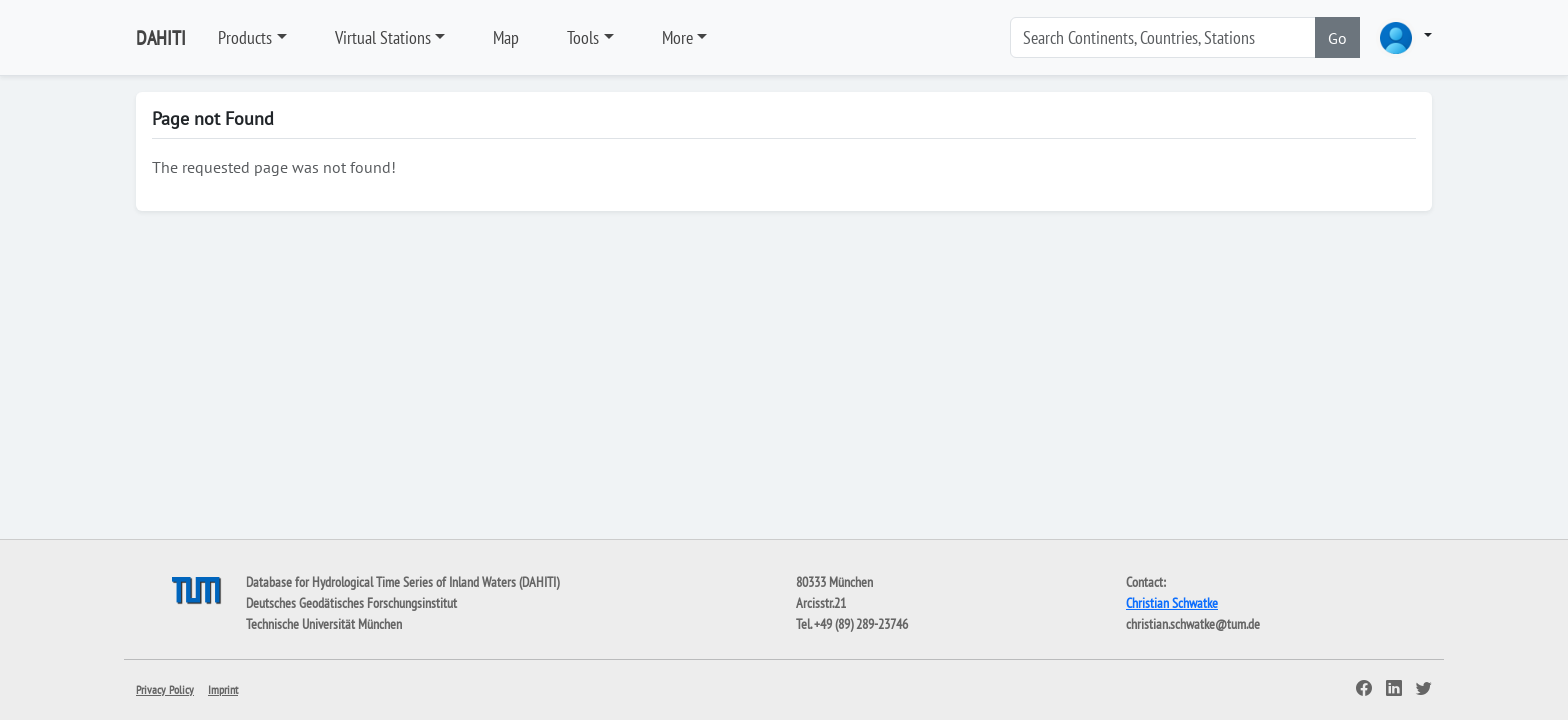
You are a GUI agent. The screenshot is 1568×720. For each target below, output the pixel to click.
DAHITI (161, 38)
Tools (583, 37)
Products (245, 37)
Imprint (223, 689)
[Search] (1163, 37)
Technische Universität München (324, 624)
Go (1337, 38)
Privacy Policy (165, 689)
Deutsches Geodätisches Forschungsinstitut (351, 603)
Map (506, 37)
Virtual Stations (383, 37)
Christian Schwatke (1172, 603)
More (677, 37)
